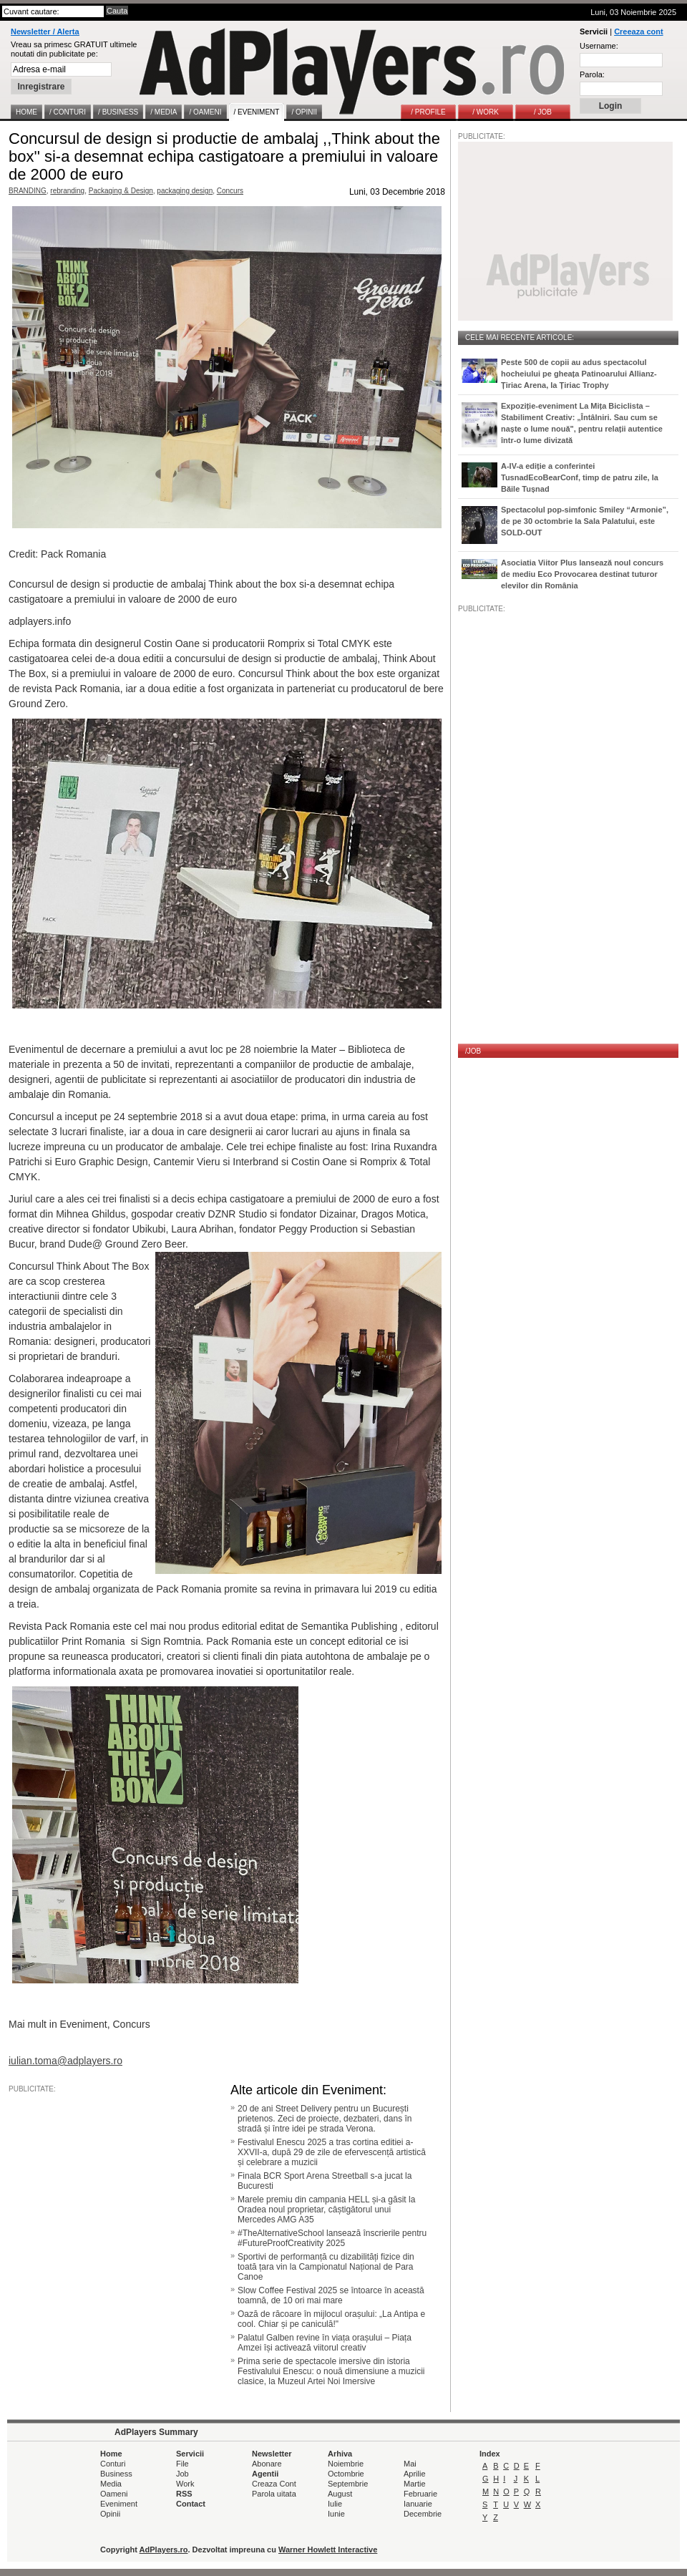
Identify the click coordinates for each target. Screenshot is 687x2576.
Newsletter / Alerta (45, 31)
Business (116, 2473)
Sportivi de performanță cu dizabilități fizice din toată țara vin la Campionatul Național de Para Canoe (326, 2267)
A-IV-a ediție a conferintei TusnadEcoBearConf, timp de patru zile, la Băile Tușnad (579, 477)
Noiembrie (346, 2463)
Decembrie (423, 2513)
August (340, 2493)
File (182, 2463)
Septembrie (348, 2483)
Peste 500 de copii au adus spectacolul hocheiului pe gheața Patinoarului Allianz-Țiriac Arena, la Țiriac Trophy (579, 373)
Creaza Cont (274, 2483)
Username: (599, 46)
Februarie (420, 2493)
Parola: (592, 74)
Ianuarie (418, 2503)
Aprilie (415, 2473)
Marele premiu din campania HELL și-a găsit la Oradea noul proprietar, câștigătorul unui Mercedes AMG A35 (326, 2210)
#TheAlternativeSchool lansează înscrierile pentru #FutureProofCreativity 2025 (332, 2238)
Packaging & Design (121, 191)
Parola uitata (274, 2493)
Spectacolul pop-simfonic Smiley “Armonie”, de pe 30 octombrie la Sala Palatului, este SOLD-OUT (584, 521)
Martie (415, 2483)
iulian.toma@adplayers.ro (65, 2060)
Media (111, 2483)
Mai (410, 2463)
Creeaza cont (638, 31)
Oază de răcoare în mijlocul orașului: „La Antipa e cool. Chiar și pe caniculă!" (331, 2319)
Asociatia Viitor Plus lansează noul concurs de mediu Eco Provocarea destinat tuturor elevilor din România (582, 574)
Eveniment (118, 2503)
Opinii (110, 2513)
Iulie (335, 2503)
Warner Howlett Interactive (327, 2549)
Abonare (267, 2463)
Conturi (112, 2463)
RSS (184, 2493)
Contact (190, 2503)
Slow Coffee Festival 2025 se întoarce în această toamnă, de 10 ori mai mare (331, 2295)
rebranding (67, 191)
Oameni (114, 2493)
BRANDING (28, 191)
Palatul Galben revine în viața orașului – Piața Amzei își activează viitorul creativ (324, 2343)
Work (185, 2483)
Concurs (230, 191)
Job (182, 2473)
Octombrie (346, 2473)
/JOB (473, 1051)
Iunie (336, 2513)
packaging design (185, 191)
